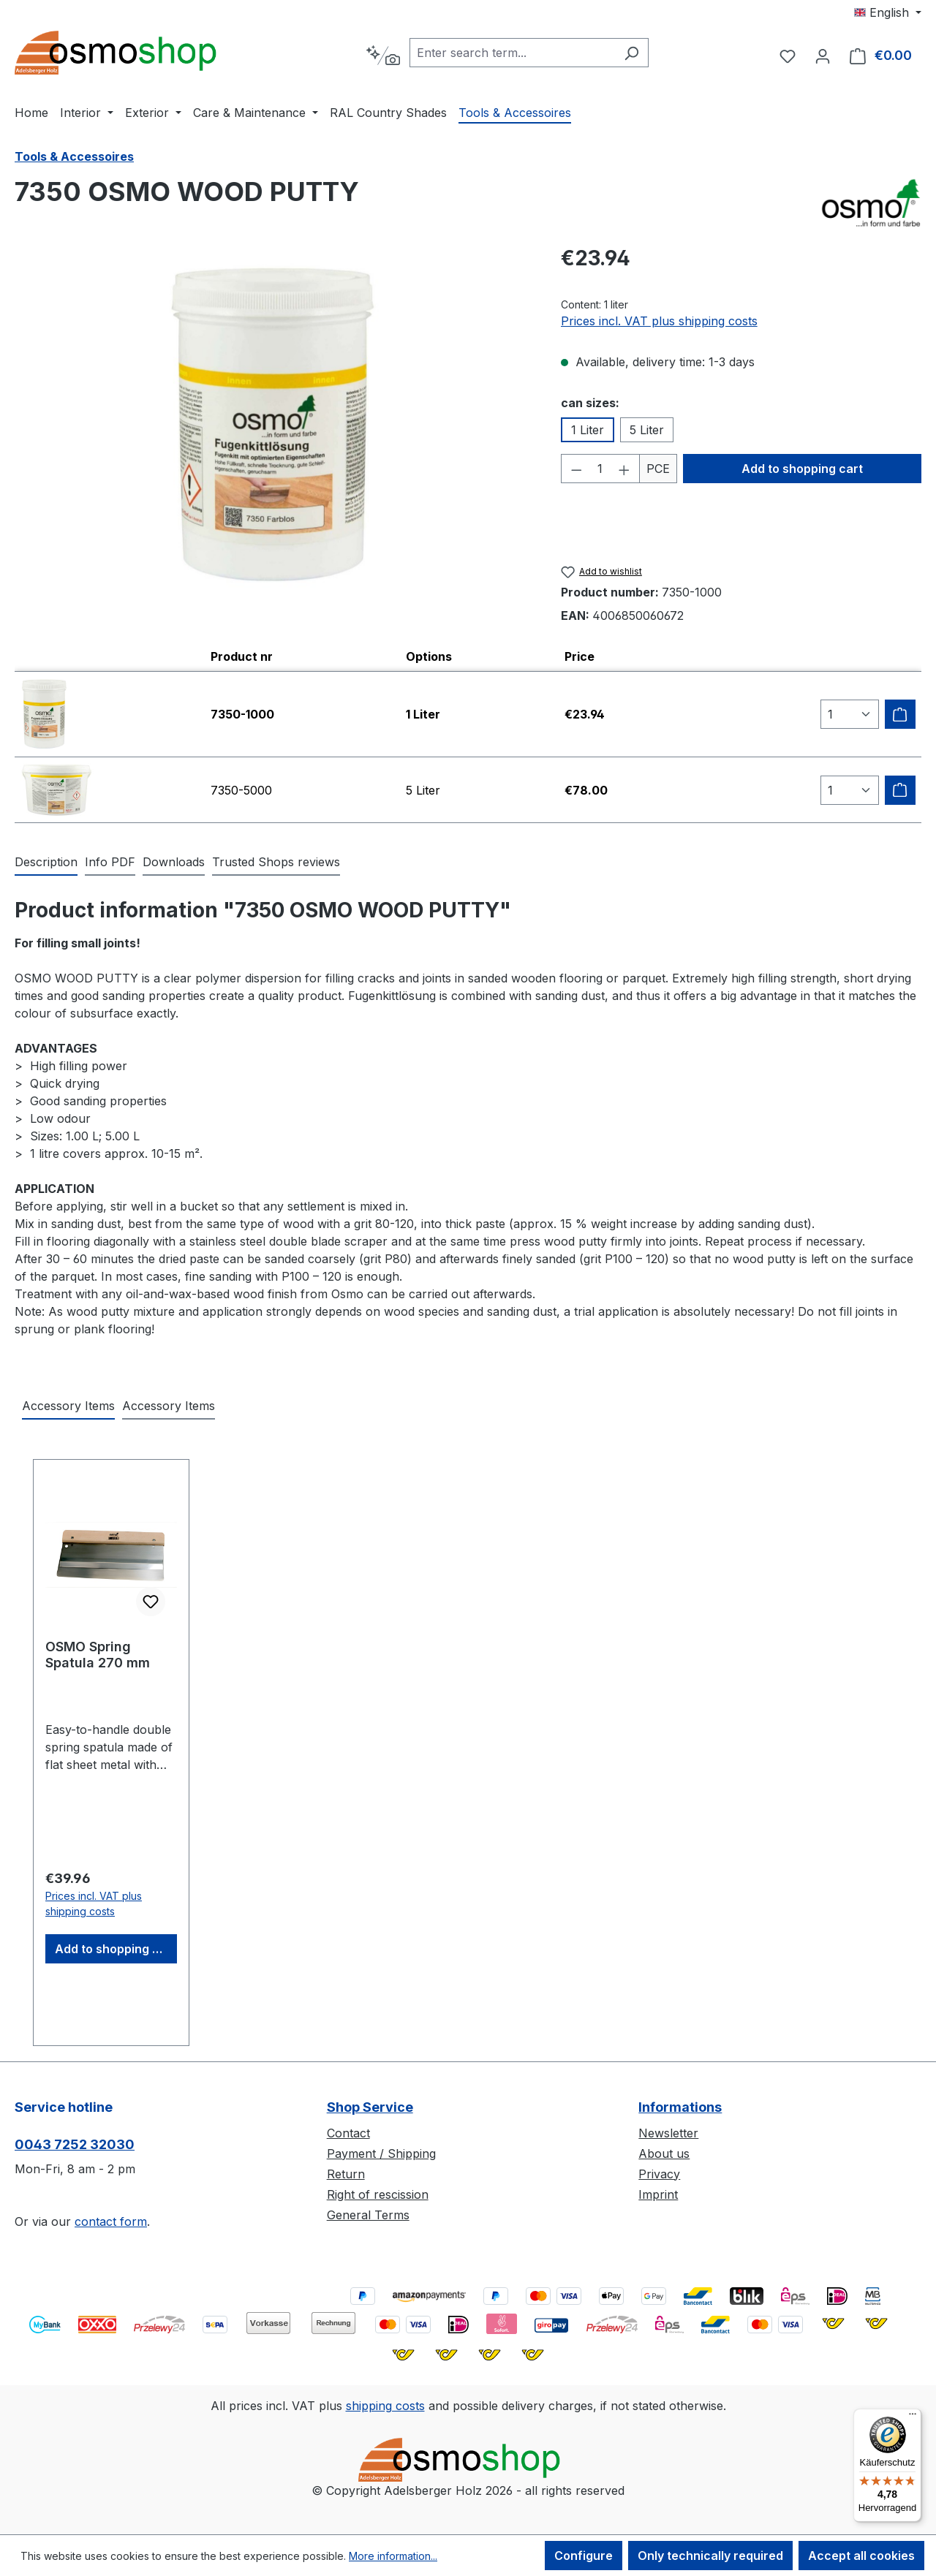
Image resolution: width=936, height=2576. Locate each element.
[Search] (631, 52)
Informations (680, 2107)
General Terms (368, 2215)
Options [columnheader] (429, 656)
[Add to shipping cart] (900, 714)
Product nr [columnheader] (242, 656)
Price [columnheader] (580, 656)
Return (346, 2174)
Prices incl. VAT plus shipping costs (659, 321)
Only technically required (710, 2555)
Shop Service (370, 2107)
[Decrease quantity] (576, 468)
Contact (348, 2133)
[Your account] (822, 55)
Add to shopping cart (802, 468)
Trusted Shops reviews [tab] (276, 862)
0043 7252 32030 (75, 2144)
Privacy (659, 2174)
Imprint (658, 2194)
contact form (111, 2221)
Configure (583, 2555)
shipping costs (385, 2405)
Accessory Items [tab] (68, 1405)
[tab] (46, 862)
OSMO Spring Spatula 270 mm (97, 1654)
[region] (273, 425)
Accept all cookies (861, 2555)
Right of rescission (378, 2194)
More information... (393, 2556)
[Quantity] (600, 468)
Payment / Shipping (381, 2153)
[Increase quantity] (624, 468)
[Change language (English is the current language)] (887, 12)
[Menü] (912, 2417)
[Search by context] (383, 55)
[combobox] (512, 52)
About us (664, 2153)
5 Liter (647, 430)
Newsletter (668, 2133)
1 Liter (587, 430)
